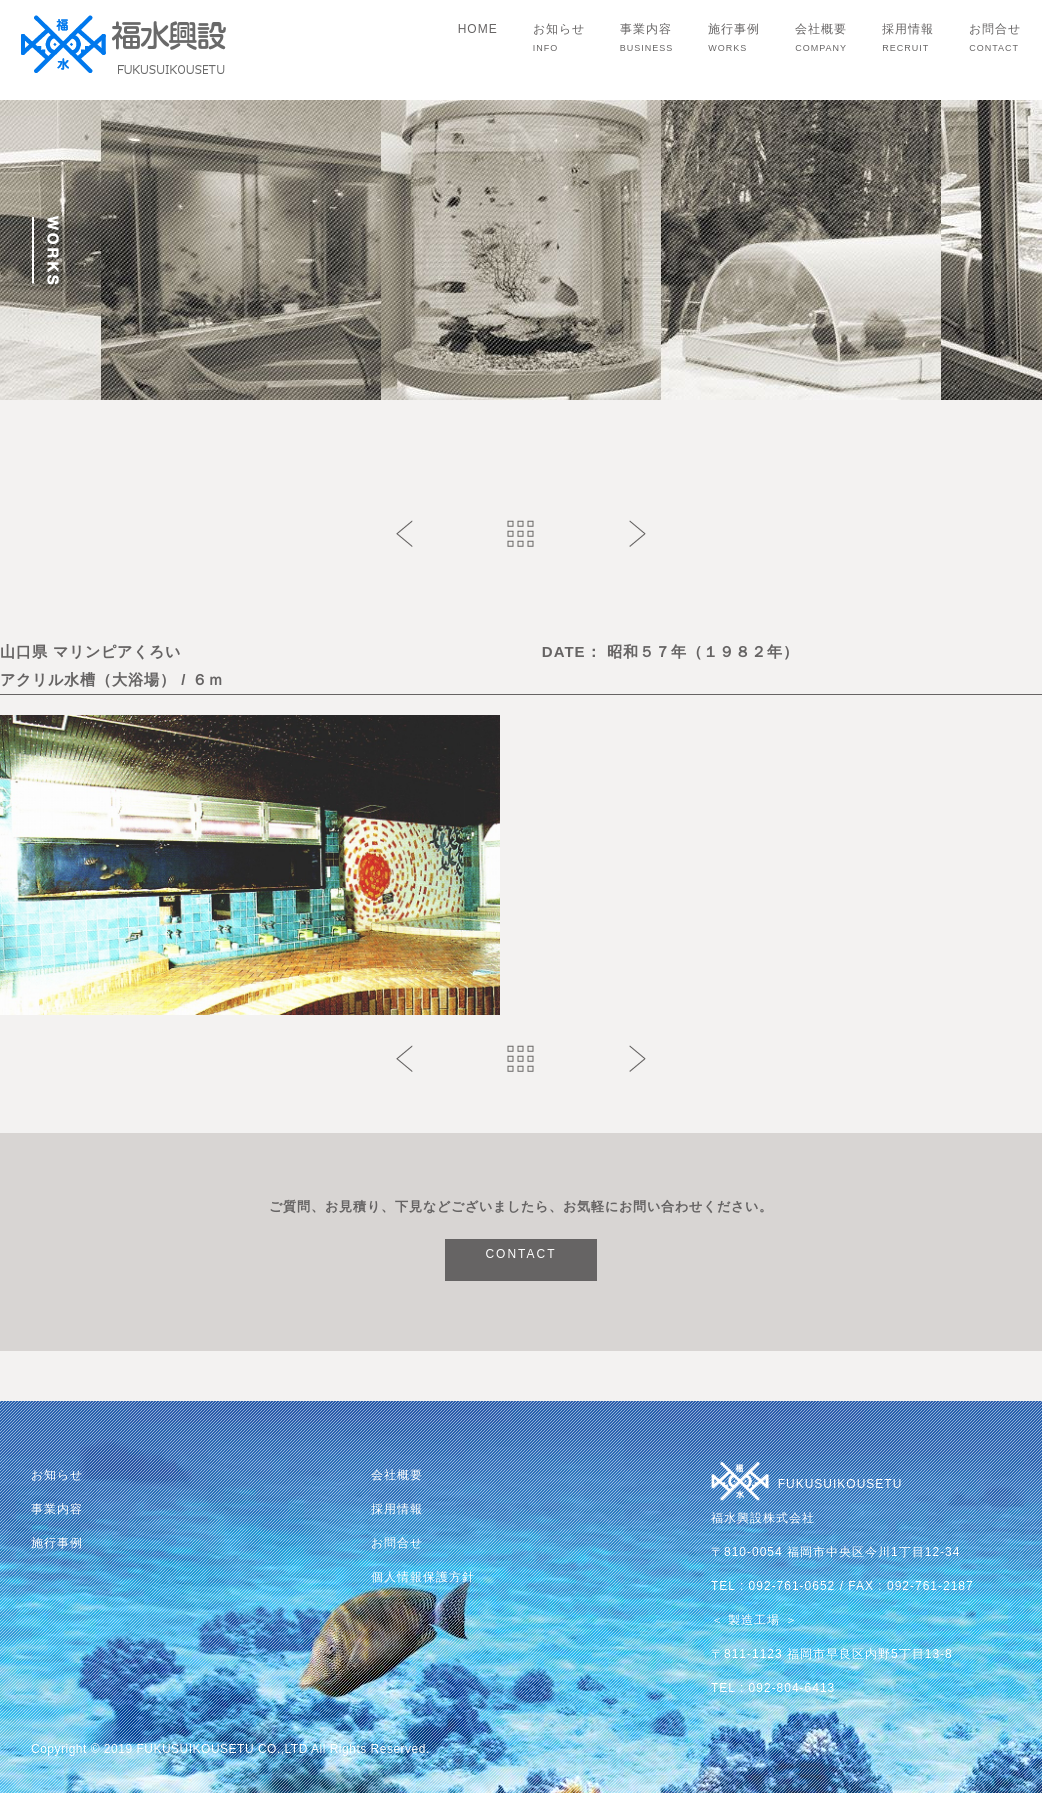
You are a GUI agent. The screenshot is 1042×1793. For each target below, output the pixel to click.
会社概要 (821, 37)
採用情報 (908, 37)
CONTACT (520, 1254)
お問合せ (995, 37)
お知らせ (559, 37)
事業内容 (647, 37)
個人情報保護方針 (423, 1577)
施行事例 (734, 37)
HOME (478, 29)
